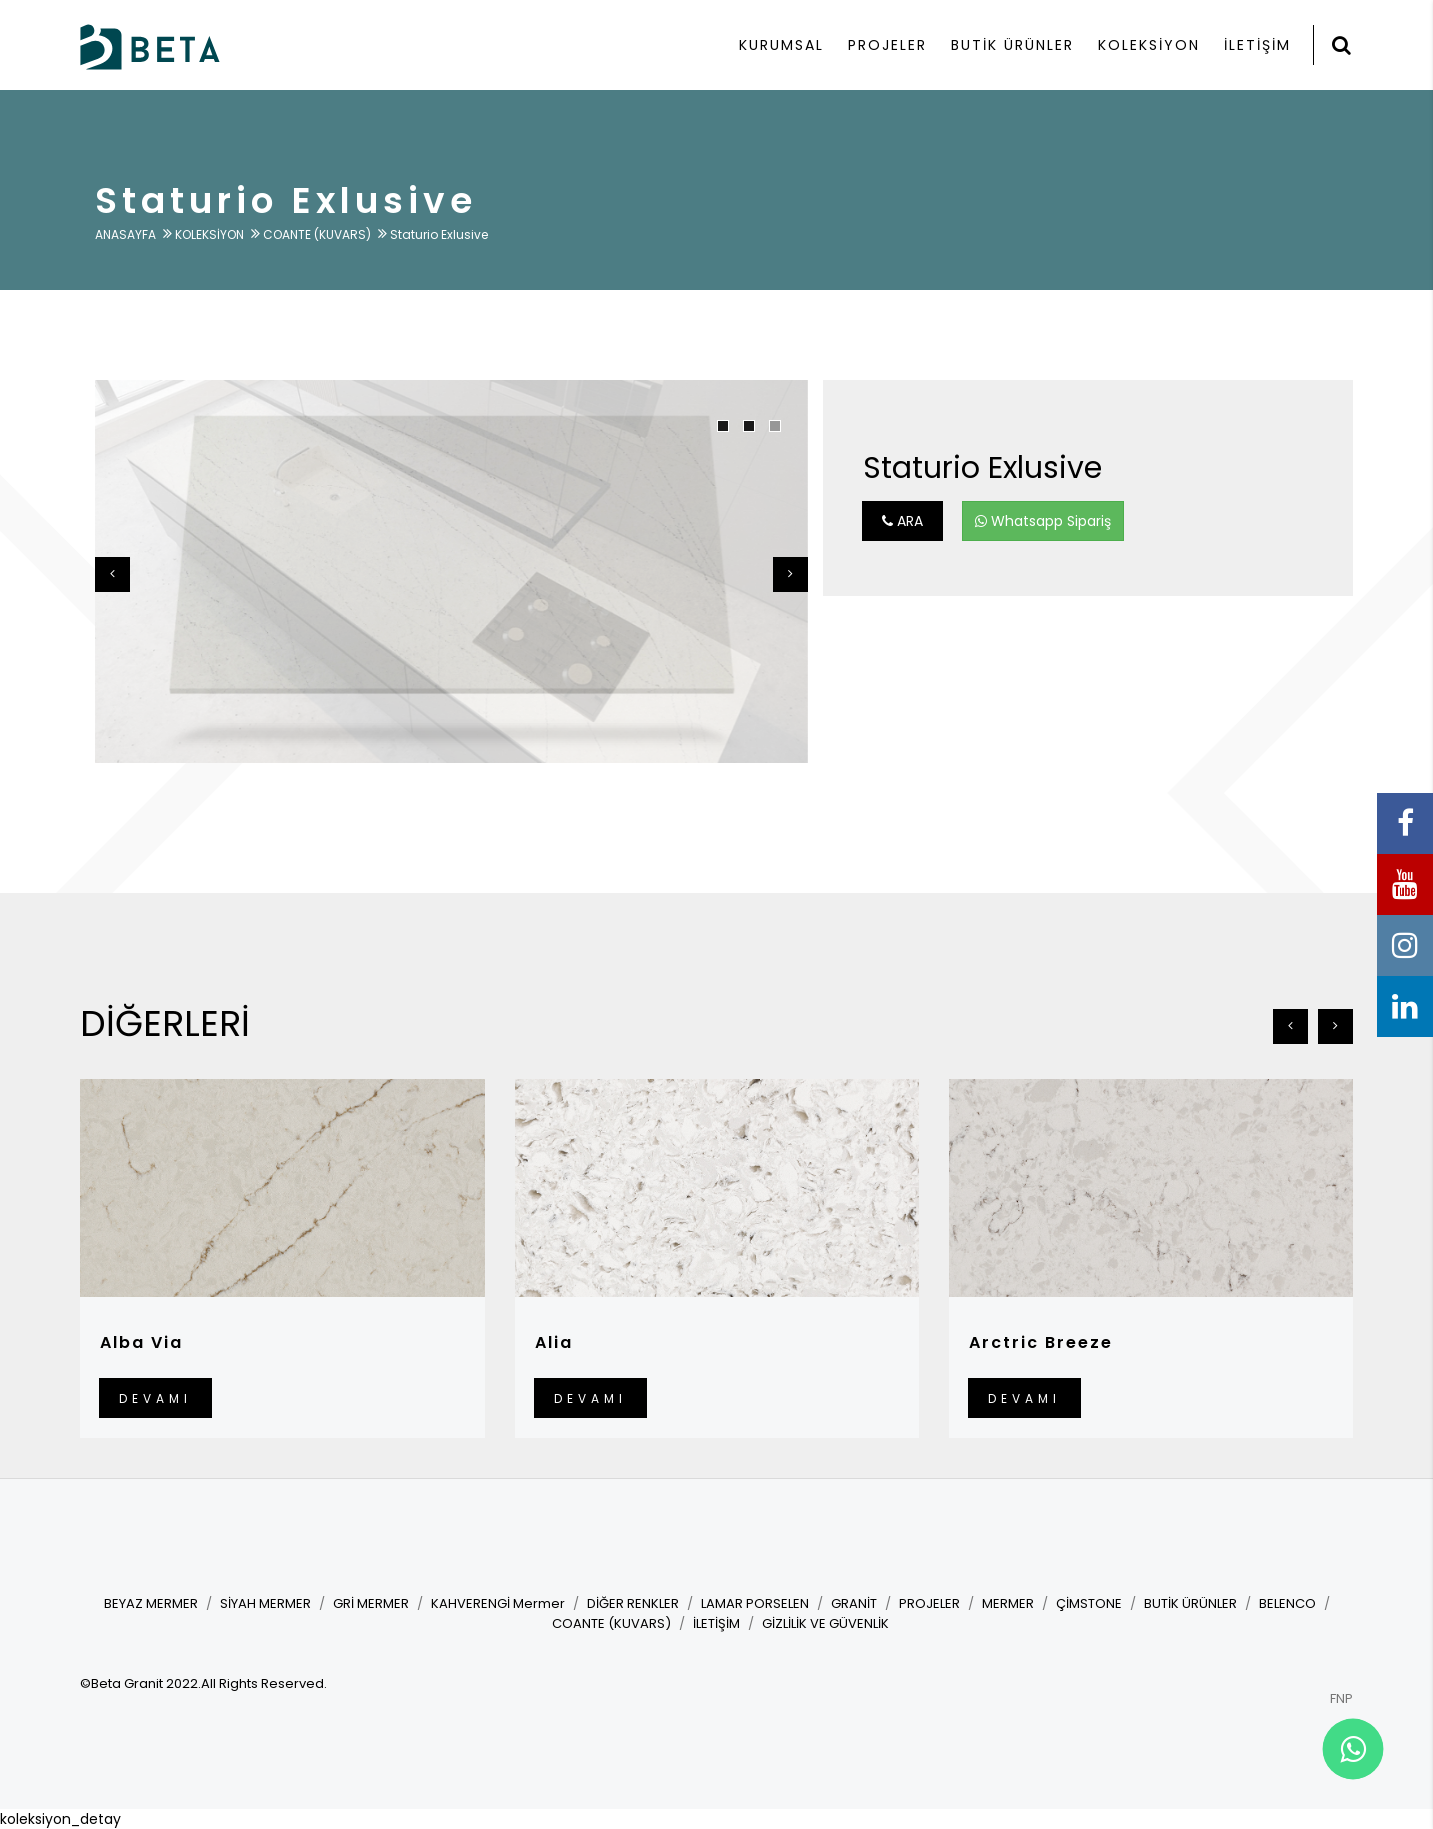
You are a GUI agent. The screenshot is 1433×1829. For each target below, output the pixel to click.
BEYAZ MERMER (151, 1603)
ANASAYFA (125, 234)
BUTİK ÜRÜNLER (1012, 45)
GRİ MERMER (371, 1603)
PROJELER (887, 45)
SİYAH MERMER (265, 1603)
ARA (902, 521)
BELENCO (1287, 1603)
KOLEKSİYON (1149, 45)
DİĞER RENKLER (633, 1603)
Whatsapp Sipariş (1043, 521)
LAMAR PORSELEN (755, 1603)
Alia (554, 1342)
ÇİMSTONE (1089, 1603)
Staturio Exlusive (439, 234)
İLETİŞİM (1257, 45)
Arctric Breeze (1041, 1342)
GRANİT (854, 1603)
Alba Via (141, 1342)
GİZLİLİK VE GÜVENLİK (825, 1623)
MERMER (1008, 1603)
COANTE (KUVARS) (317, 234)
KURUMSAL (781, 45)
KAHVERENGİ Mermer (498, 1603)
